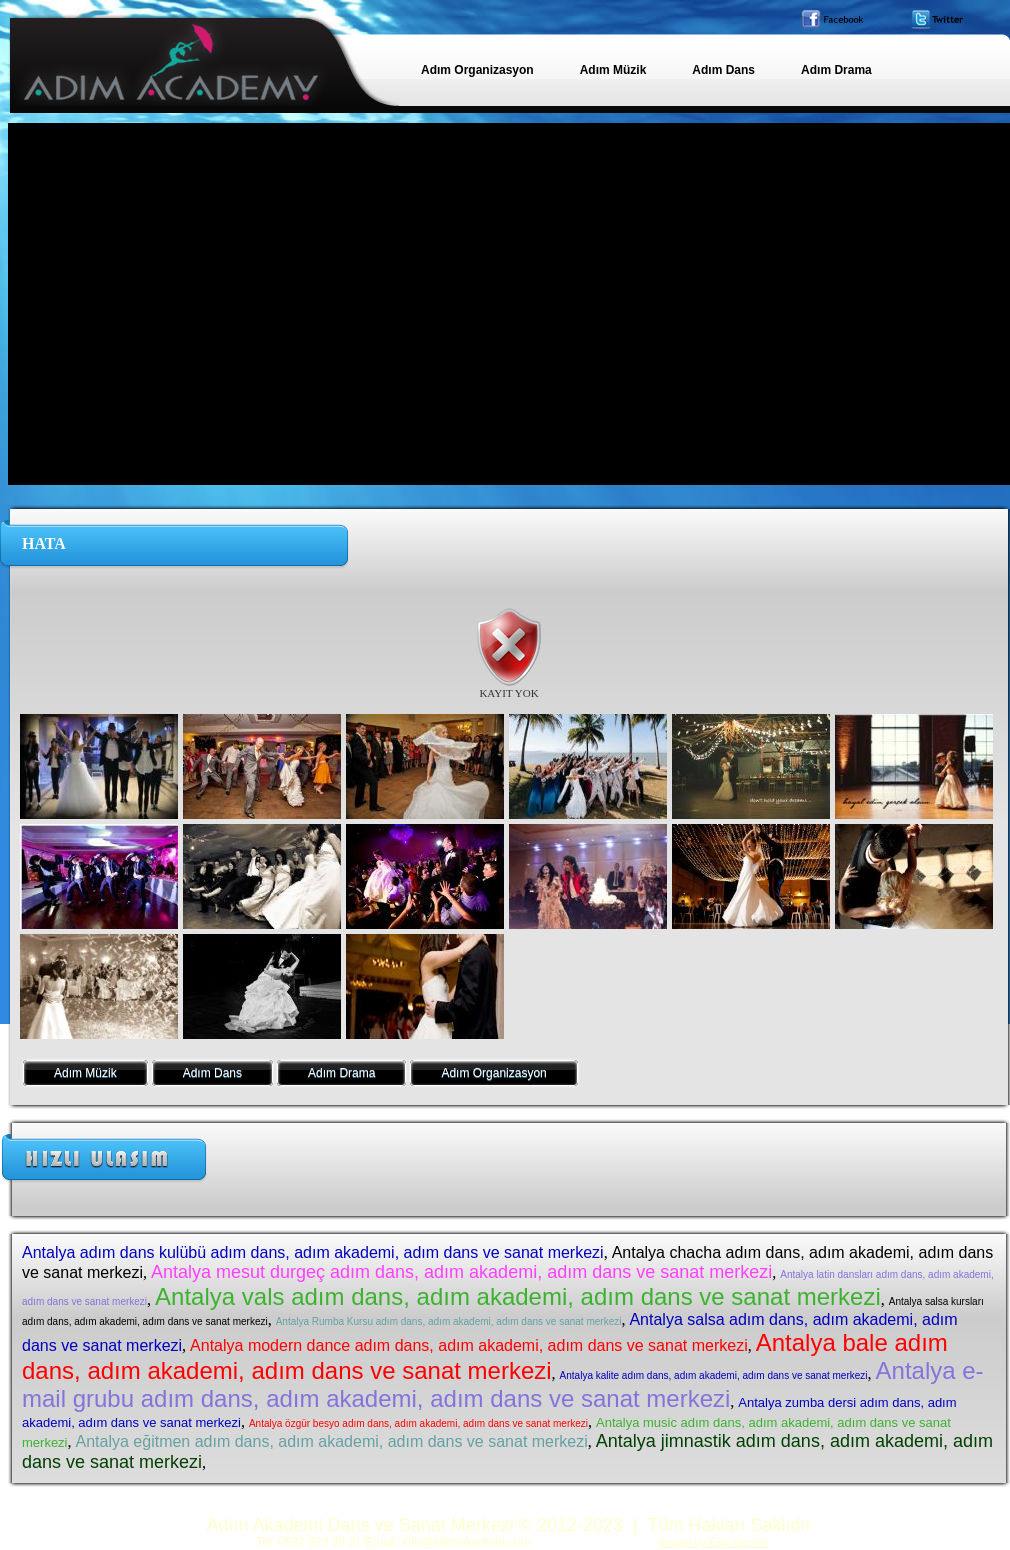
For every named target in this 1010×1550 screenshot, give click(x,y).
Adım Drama (341, 1073)
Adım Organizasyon (493, 1073)
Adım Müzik (85, 1073)
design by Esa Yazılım (713, 1542)
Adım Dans (212, 1073)
